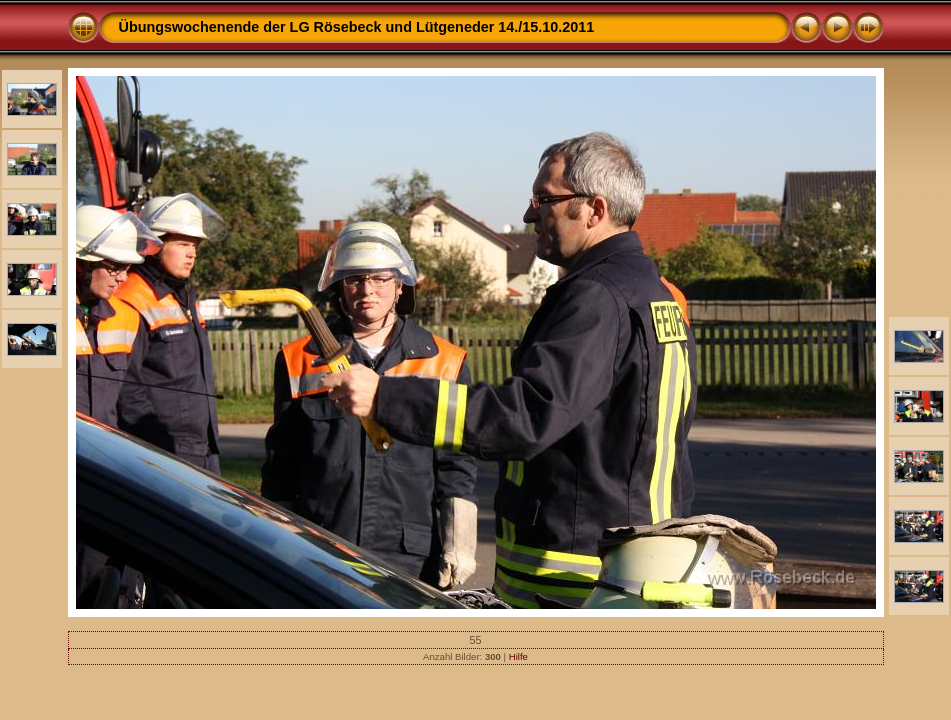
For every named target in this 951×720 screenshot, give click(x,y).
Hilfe (518, 656)
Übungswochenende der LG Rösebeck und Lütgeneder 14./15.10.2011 (357, 27)
